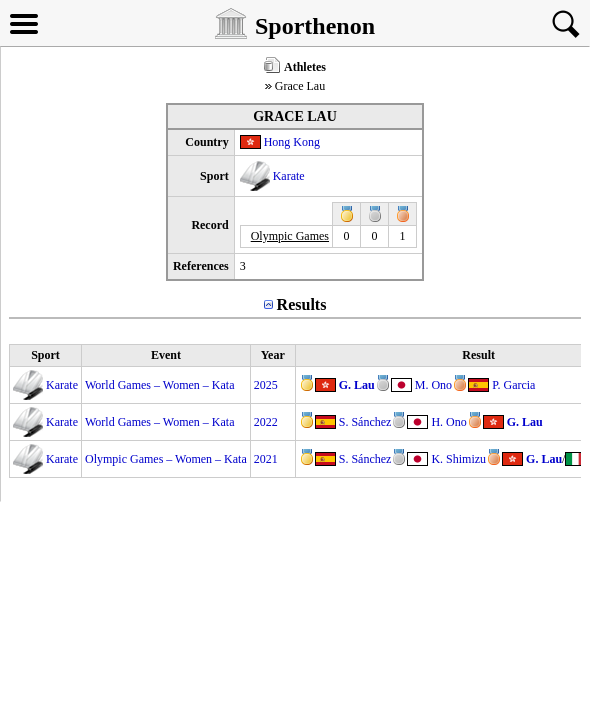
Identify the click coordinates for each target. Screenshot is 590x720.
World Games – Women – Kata (159, 385)
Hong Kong (292, 142)
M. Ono (433, 385)
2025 (266, 385)
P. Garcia (513, 385)
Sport (45, 355)
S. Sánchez (365, 422)
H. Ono (448, 422)
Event (166, 355)
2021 (266, 459)
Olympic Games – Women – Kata (166, 459)
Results (302, 304)
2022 (266, 422)
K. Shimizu (458, 459)
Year (273, 355)
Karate (289, 176)
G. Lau (357, 385)
